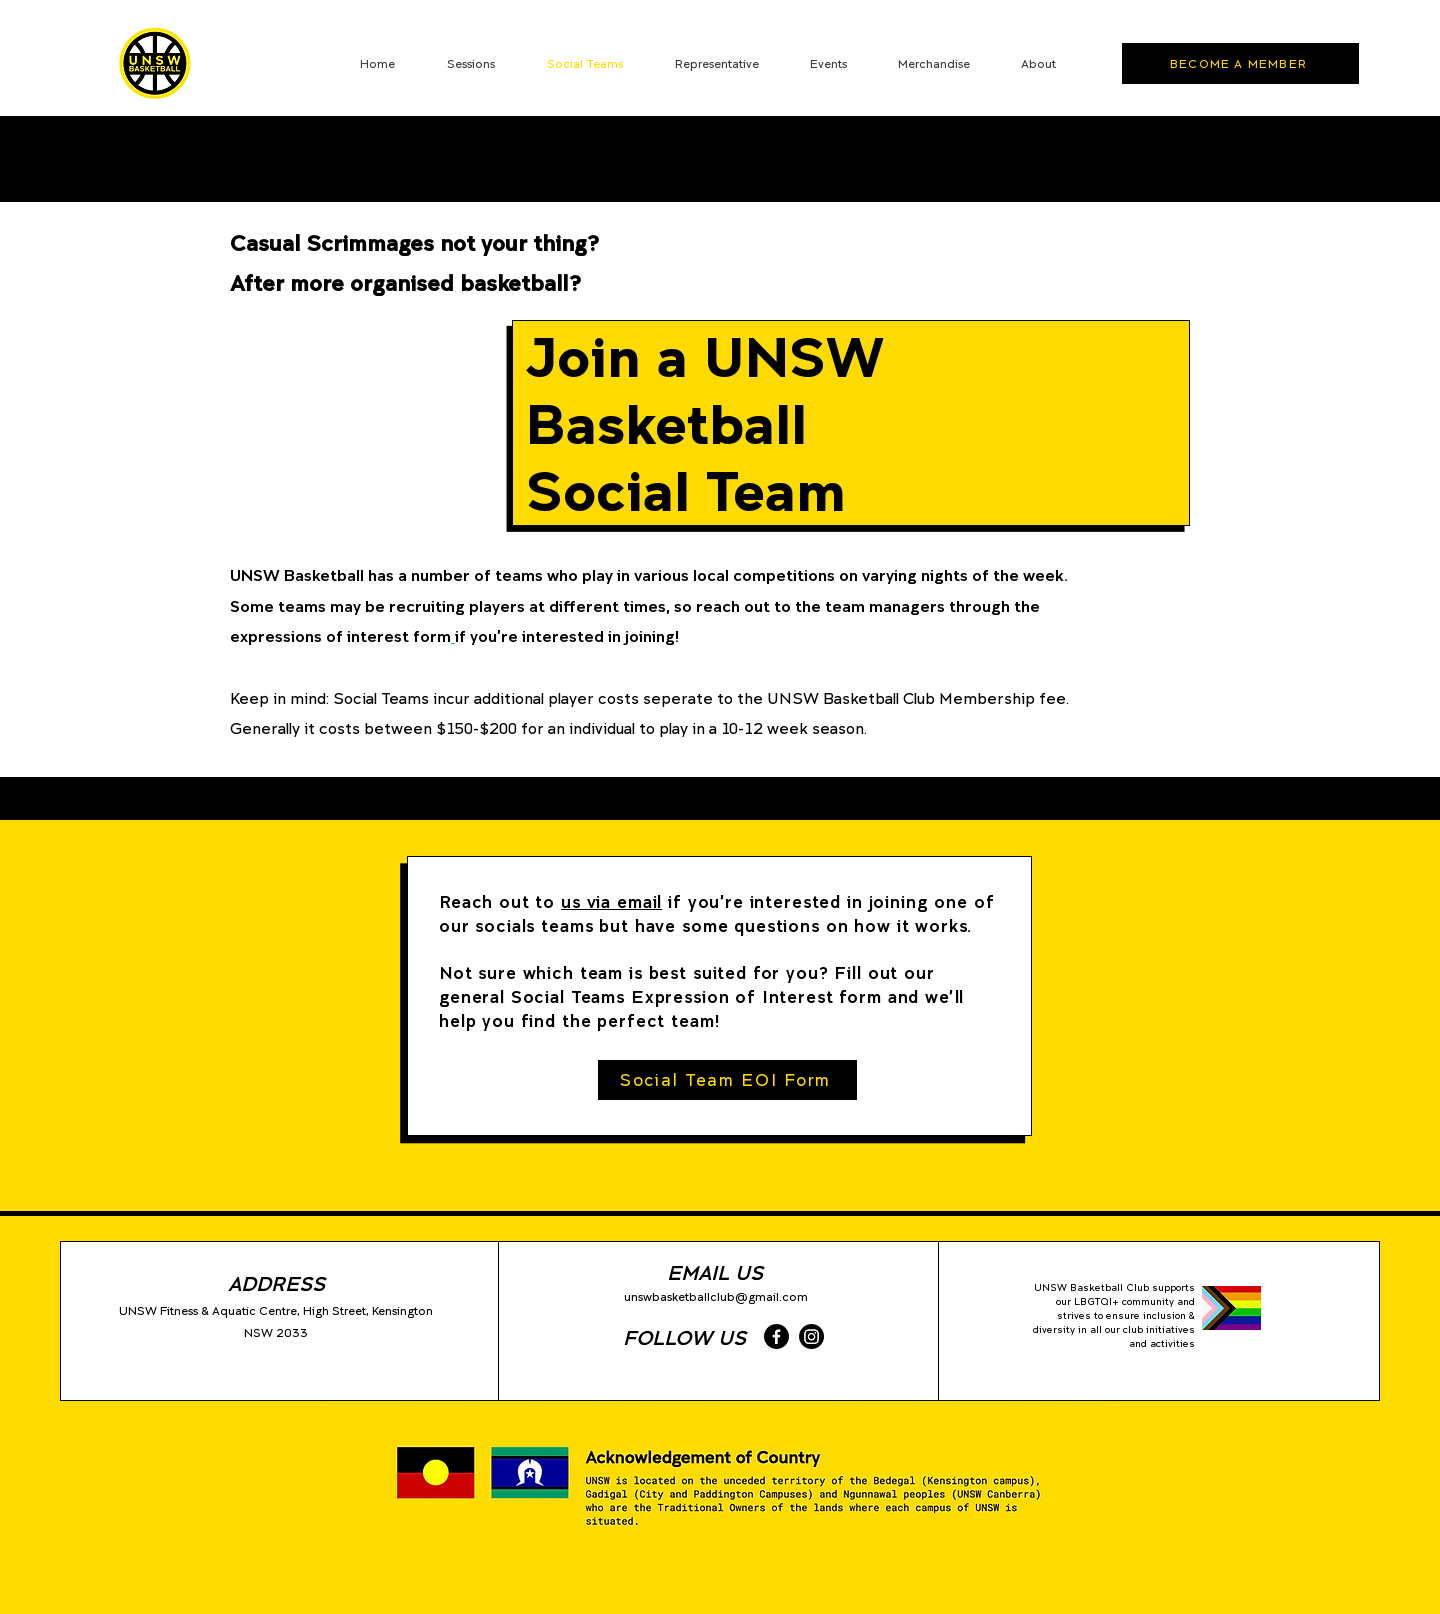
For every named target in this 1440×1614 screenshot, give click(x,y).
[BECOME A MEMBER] (1240, 63)
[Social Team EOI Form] (727, 1080)
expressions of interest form (340, 635)
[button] (716, 63)
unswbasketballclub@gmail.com (716, 1296)
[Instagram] (811, 1336)
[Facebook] (776, 1336)
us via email (611, 901)
